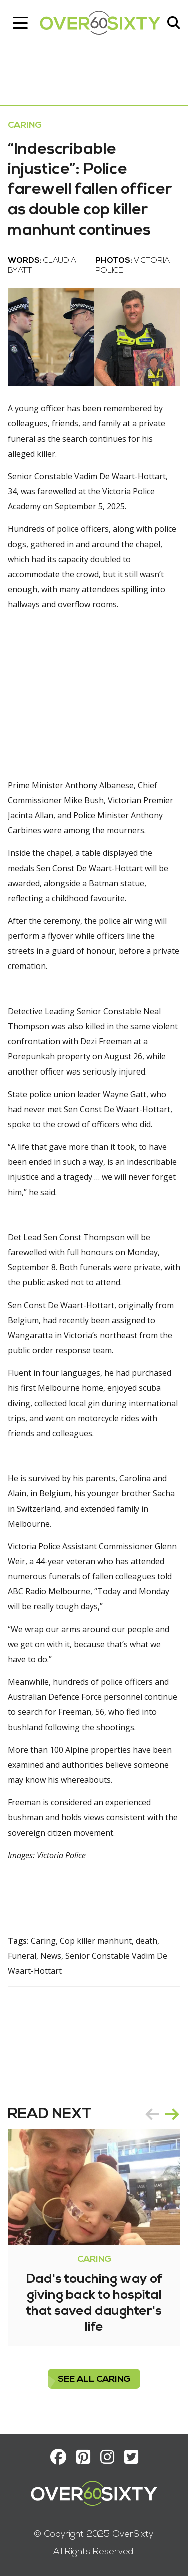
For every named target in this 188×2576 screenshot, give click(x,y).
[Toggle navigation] (20, 22)
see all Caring (94, 2379)
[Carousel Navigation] (162, 2114)
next (172, 2114)
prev (152, 2114)
